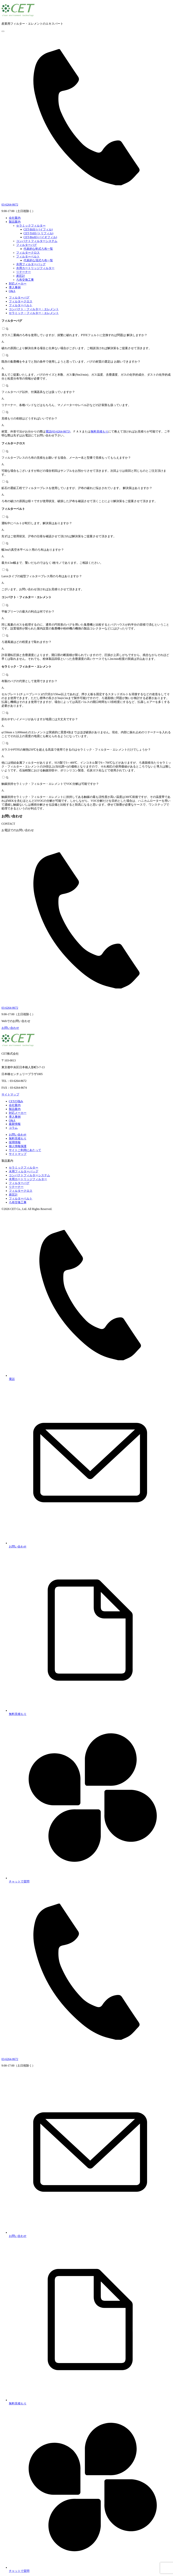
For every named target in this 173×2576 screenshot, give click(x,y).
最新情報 (15, 1123)
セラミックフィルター (31, 225)
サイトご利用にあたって (25, 1150)
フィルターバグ (26, 244)
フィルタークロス (28, 252)
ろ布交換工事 (25, 279)
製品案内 (15, 221)
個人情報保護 (17, 1146)
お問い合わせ (10, 1027)
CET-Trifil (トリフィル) (38, 233)
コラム (13, 1127)
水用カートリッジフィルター (35, 268)
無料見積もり (99, 431)
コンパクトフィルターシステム (36, 241)
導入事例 (15, 287)
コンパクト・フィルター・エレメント (34, 309)
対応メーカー (17, 283)
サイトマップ (10, 1094)
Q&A (12, 291)
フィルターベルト (28, 256)
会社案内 (15, 217)
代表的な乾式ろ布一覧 (38, 248)
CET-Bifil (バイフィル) (38, 229)
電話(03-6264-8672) (58, 431)
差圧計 (20, 275)
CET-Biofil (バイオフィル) (40, 237)
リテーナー (23, 272)
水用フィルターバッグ (31, 264)
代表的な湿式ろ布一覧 (38, 260)
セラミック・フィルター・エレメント (34, 313)
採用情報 (15, 1142)
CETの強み (16, 1101)
